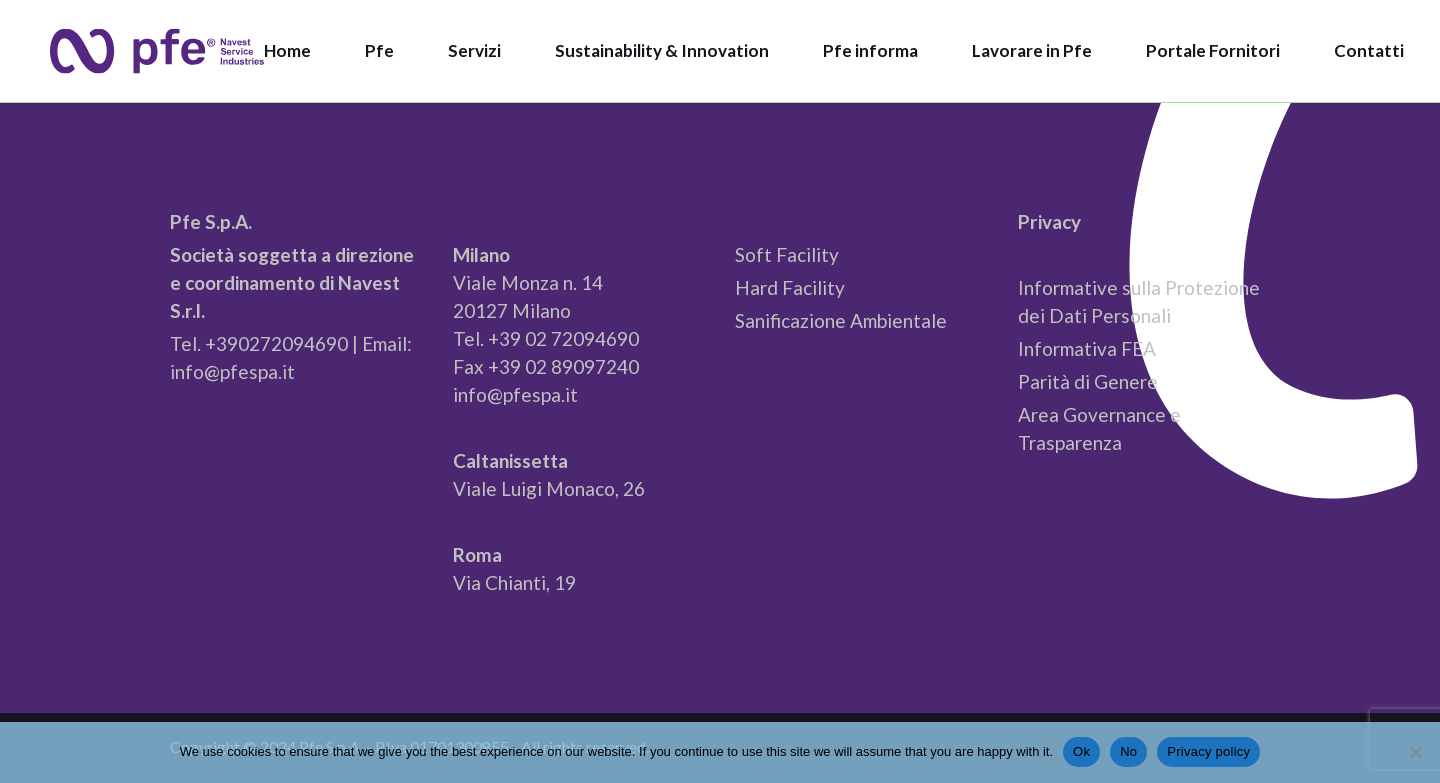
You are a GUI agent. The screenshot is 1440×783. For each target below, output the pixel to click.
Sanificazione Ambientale (841, 320)
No (1128, 751)
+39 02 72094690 (563, 338)
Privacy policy (1208, 751)
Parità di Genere (1088, 381)
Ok (1081, 751)
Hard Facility (790, 287)
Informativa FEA (1087, 348)
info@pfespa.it (232, 371)
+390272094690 (276, 343)
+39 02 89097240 (563, 366)
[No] (1415, 752)
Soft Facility (787, 254)
